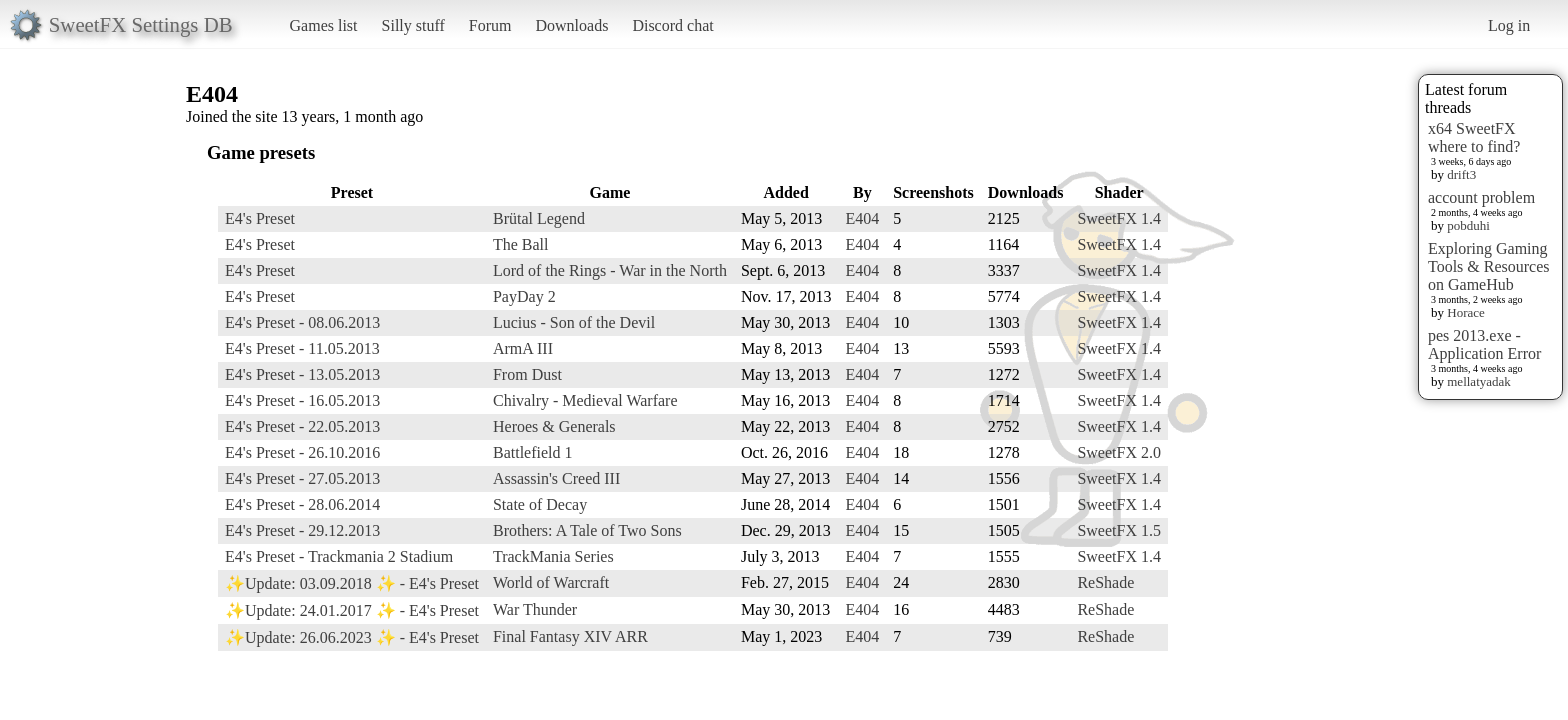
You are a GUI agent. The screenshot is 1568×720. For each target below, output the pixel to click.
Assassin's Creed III (556, 478)
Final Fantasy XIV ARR (570, 636)
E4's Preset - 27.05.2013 (302, 478)
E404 (862, 218)
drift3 (1461, 174)
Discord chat (672, 25)
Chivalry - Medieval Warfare (585, 400)
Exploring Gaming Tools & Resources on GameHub (1489, 266)
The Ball (521, 244)
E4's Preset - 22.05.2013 (302, 426)
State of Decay (540, 504)
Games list (324, 25)
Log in (1509, 25)
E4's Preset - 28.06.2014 (302, 504)
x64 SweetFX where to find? (1474, 137)
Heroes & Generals (554, 426)
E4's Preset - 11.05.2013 (302, 348)
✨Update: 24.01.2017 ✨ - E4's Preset (352, 610)
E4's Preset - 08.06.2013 (302, 322)
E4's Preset (260, 218)
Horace (1466, 312)
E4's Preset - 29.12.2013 (302, 530)
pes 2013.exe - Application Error (1484, 344)
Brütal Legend (539, 218)
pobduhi (1468, 225)
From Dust (527, 374)
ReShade (1105, 582)
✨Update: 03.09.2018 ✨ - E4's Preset (352, 583)
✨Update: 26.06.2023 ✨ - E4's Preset (352, 637)
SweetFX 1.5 (1119, 530)
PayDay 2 (524, 296)
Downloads (571, 25)
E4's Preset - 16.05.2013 (302, 400)
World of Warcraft (551, 582)
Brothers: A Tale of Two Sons (587, 530)
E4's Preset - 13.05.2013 (302, 374)
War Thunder (535, 609)
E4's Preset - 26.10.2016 (302, 452)
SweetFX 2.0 (1119, 452)
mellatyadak (1479, 381)
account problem (1481, 197)
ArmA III (523, 348)
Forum (490, 25)
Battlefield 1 (533, 452)
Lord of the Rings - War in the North (610, 270)
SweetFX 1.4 (1119, 218)
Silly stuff (413, 25)
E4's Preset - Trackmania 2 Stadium (339, 556)
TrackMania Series (553, 556)
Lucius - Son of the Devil (574, 322)
